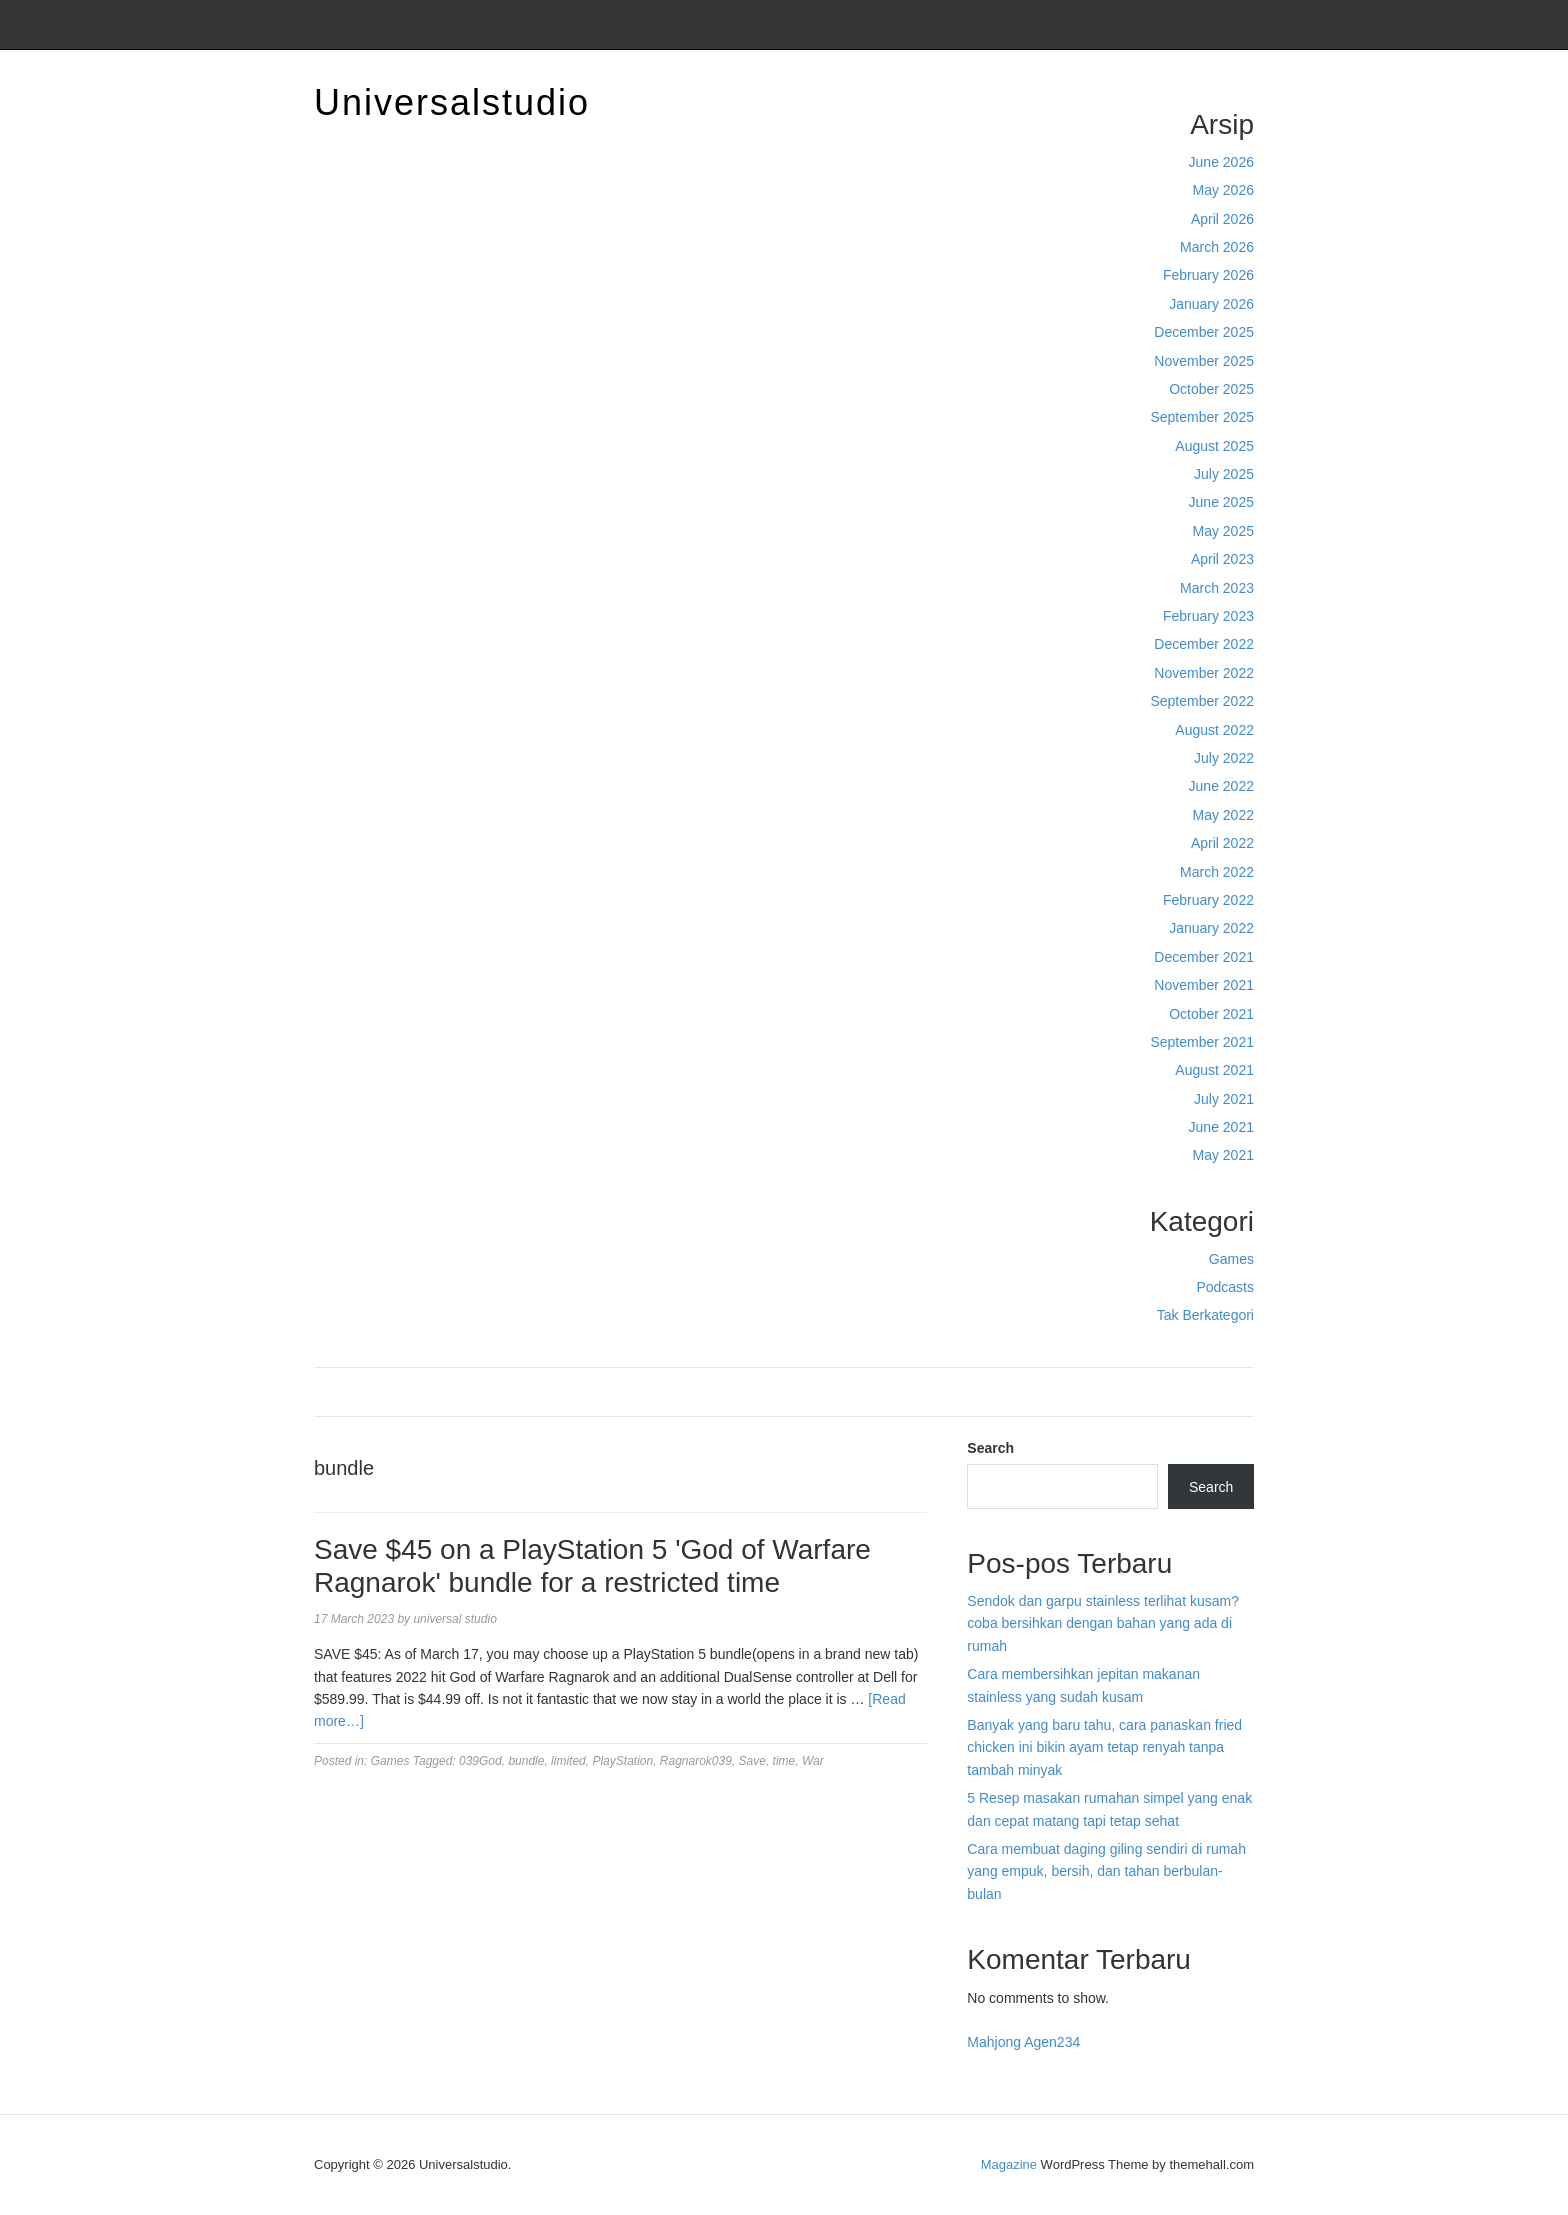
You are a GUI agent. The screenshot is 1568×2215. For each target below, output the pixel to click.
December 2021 (1204, 957)
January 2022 (1211, 928)
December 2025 (1204, 332)
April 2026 (1222, 219)
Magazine (1009, 2164)
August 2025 (1214, 446)
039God (480, 1761)
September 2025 (1202, 417)
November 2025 (1204, 361)
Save (752, 1761)
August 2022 (1214, 730)
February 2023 (1208, 616)
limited (568, 1761)
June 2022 (1221, 786)
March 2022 (1217, 872)
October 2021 (1211, 1014)
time (784, 1761)
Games (1231, 1259)
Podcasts (1225, 1287)
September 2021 (1202, 1042)
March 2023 (1217, 588)
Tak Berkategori (1205, 1315)
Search (990, 1448)
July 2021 (1224, 1099)
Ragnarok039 (696, 1761)
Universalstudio (452, 102)
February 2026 (1208, 275)
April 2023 (1222, 559)
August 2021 (1214, 1070)
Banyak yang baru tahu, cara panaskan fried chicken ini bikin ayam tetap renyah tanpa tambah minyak (1104, 1747)
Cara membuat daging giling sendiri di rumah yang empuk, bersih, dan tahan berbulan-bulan (1106, 1871)
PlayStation (622, 1761)
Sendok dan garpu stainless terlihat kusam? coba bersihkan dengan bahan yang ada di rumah (1103, 1623)
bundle (526, 1761)
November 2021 (1204, 985)
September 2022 (1202, 701)
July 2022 (1224, 758)
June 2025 (1221, 502)
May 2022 (1223, 815)
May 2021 (1223, 1155)
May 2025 (1223, 531)
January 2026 (1211, 304)
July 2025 (1224, 474)
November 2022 (1204, 673)
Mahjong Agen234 (1023, 2042)
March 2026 (1217, 247)
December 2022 (1204, 644)
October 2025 (1211, 389)
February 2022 (1208, 900)
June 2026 (1221, 162)
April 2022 (1222, 843)
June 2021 (1221, 1127)
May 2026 (1223, 190)
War (813, 1761)
